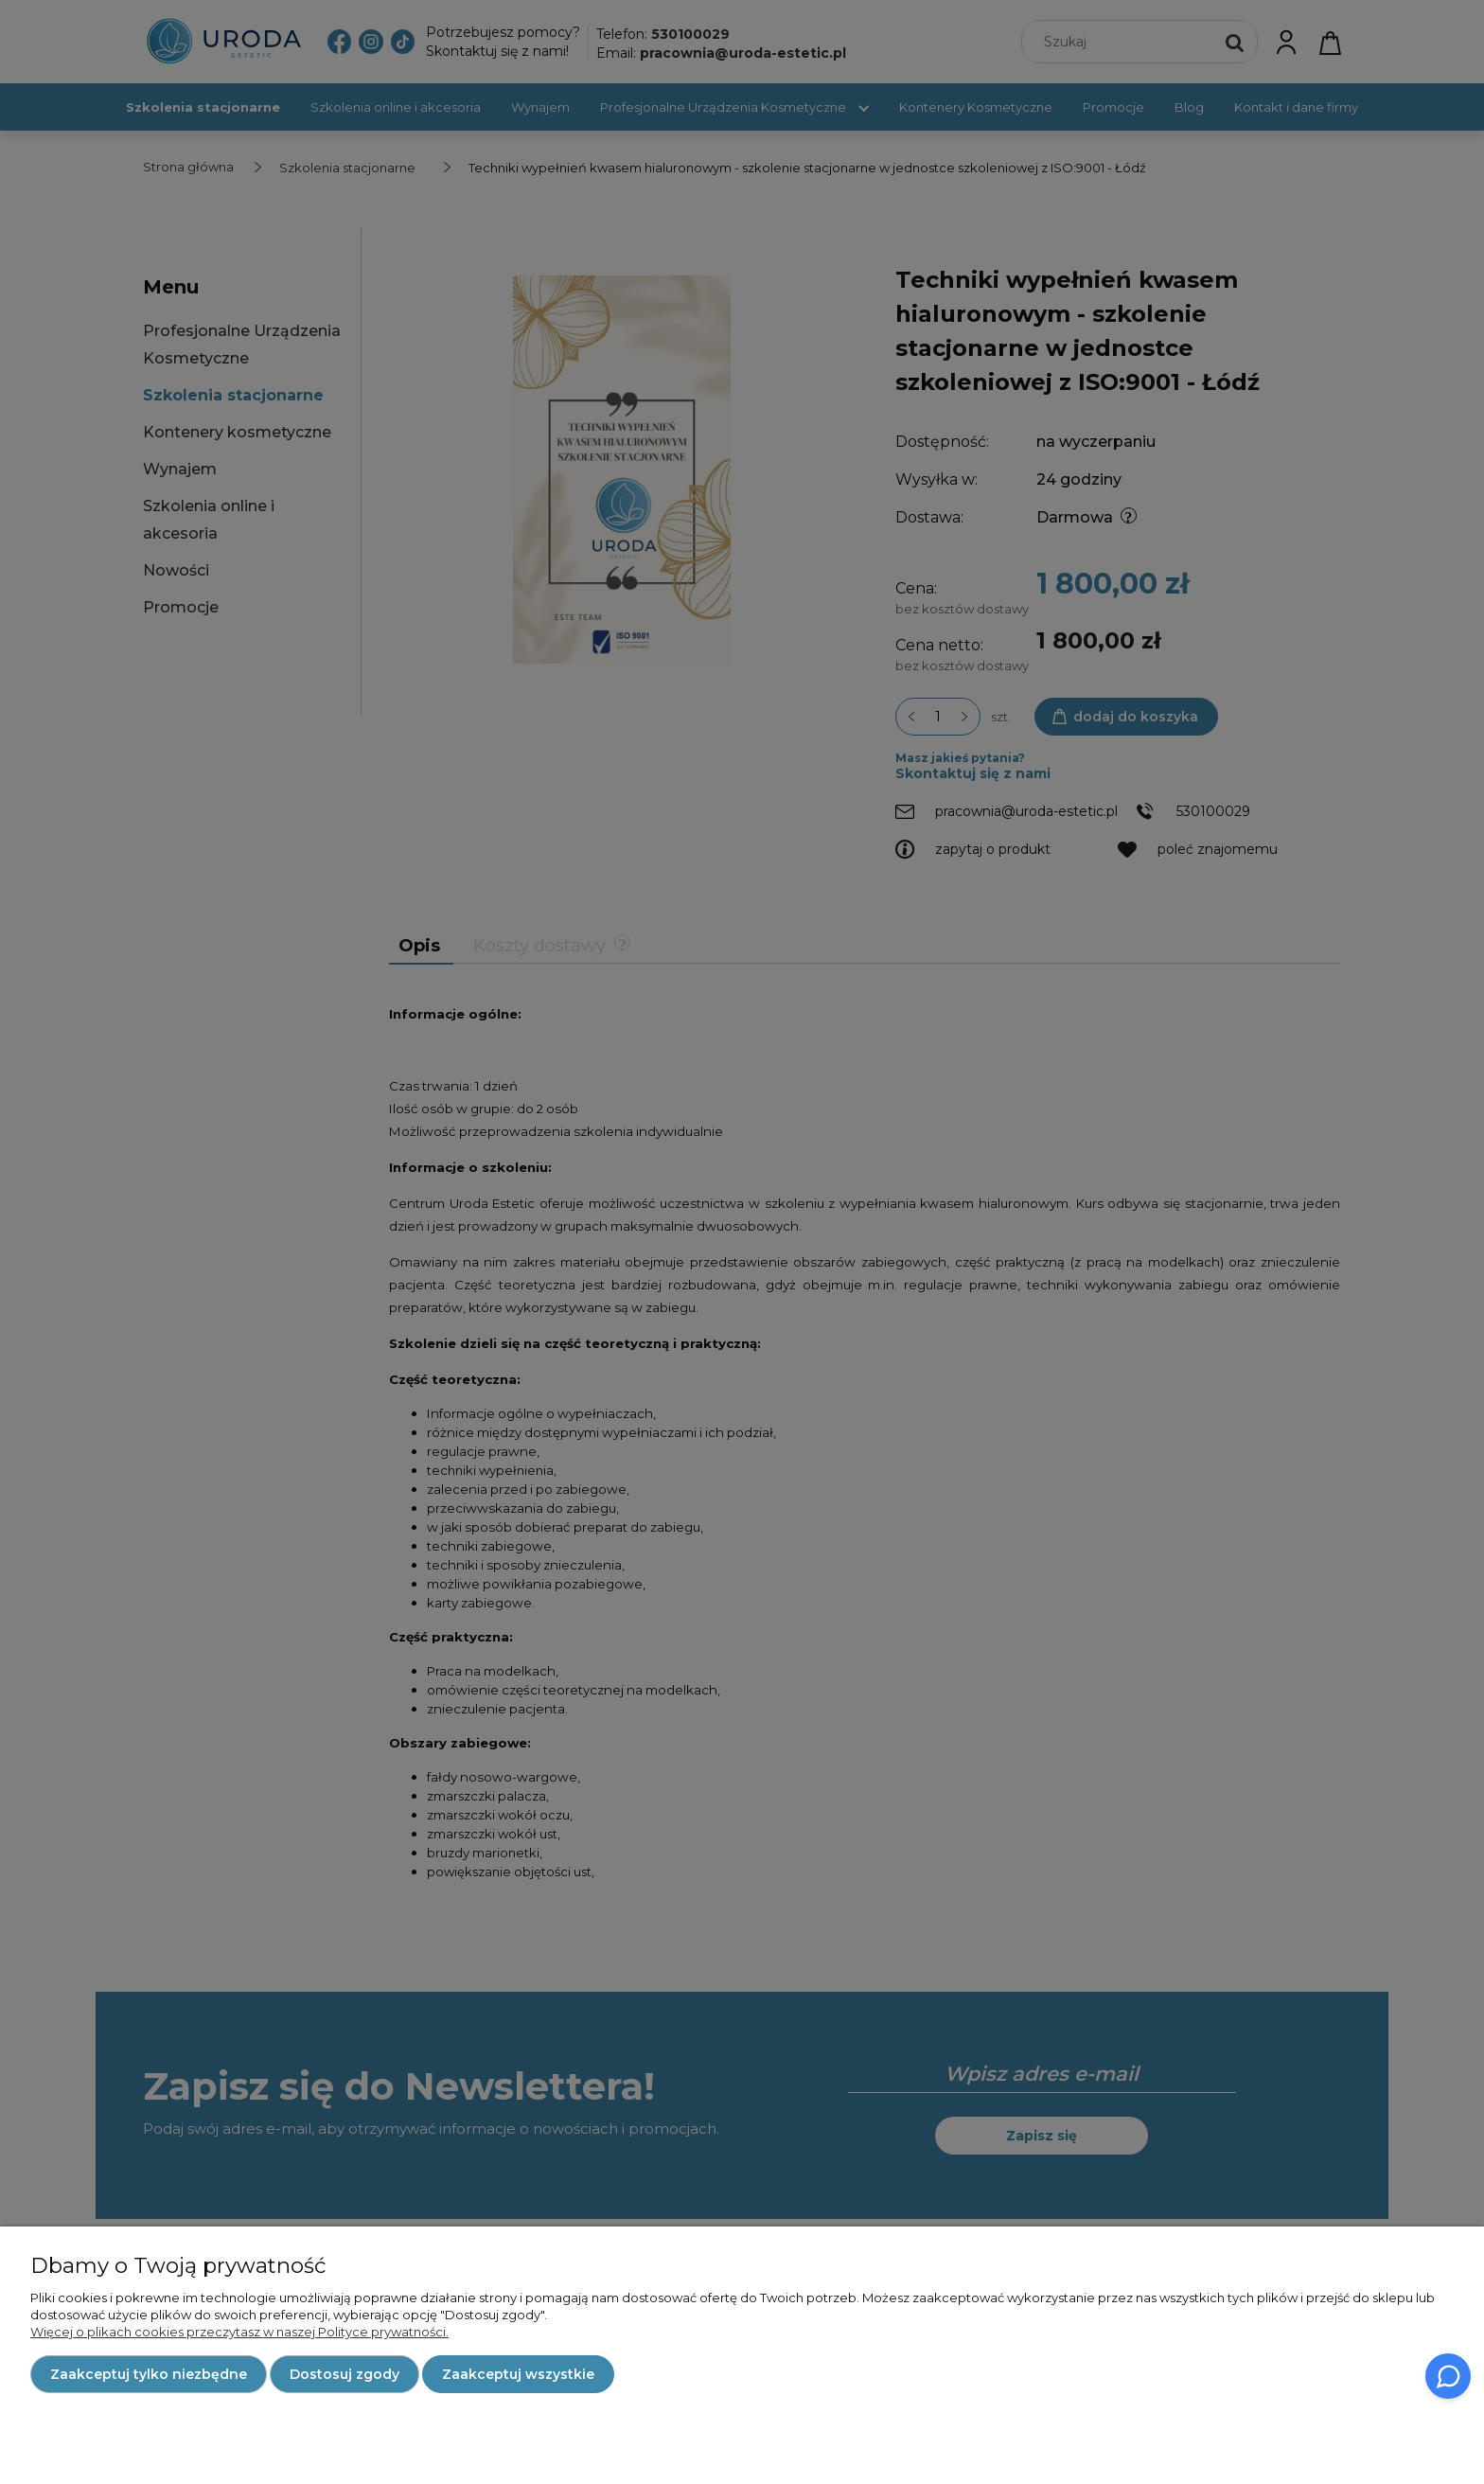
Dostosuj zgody (344, 2374)
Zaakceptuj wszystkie (518, 2374)
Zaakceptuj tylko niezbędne (148, 2374)
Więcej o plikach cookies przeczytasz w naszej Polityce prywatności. (239, 2331)
